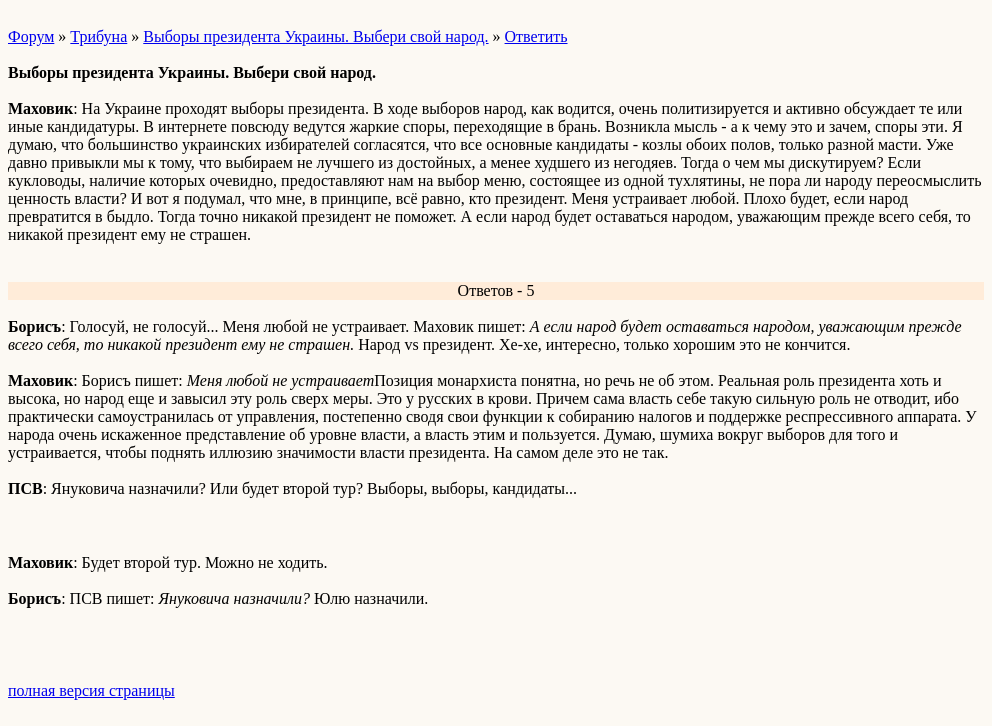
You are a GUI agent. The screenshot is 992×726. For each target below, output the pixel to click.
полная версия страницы (91, 690)
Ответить (536, 36)
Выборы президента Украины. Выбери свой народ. (315, 36)
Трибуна (98, 36)
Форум (31, 36)
